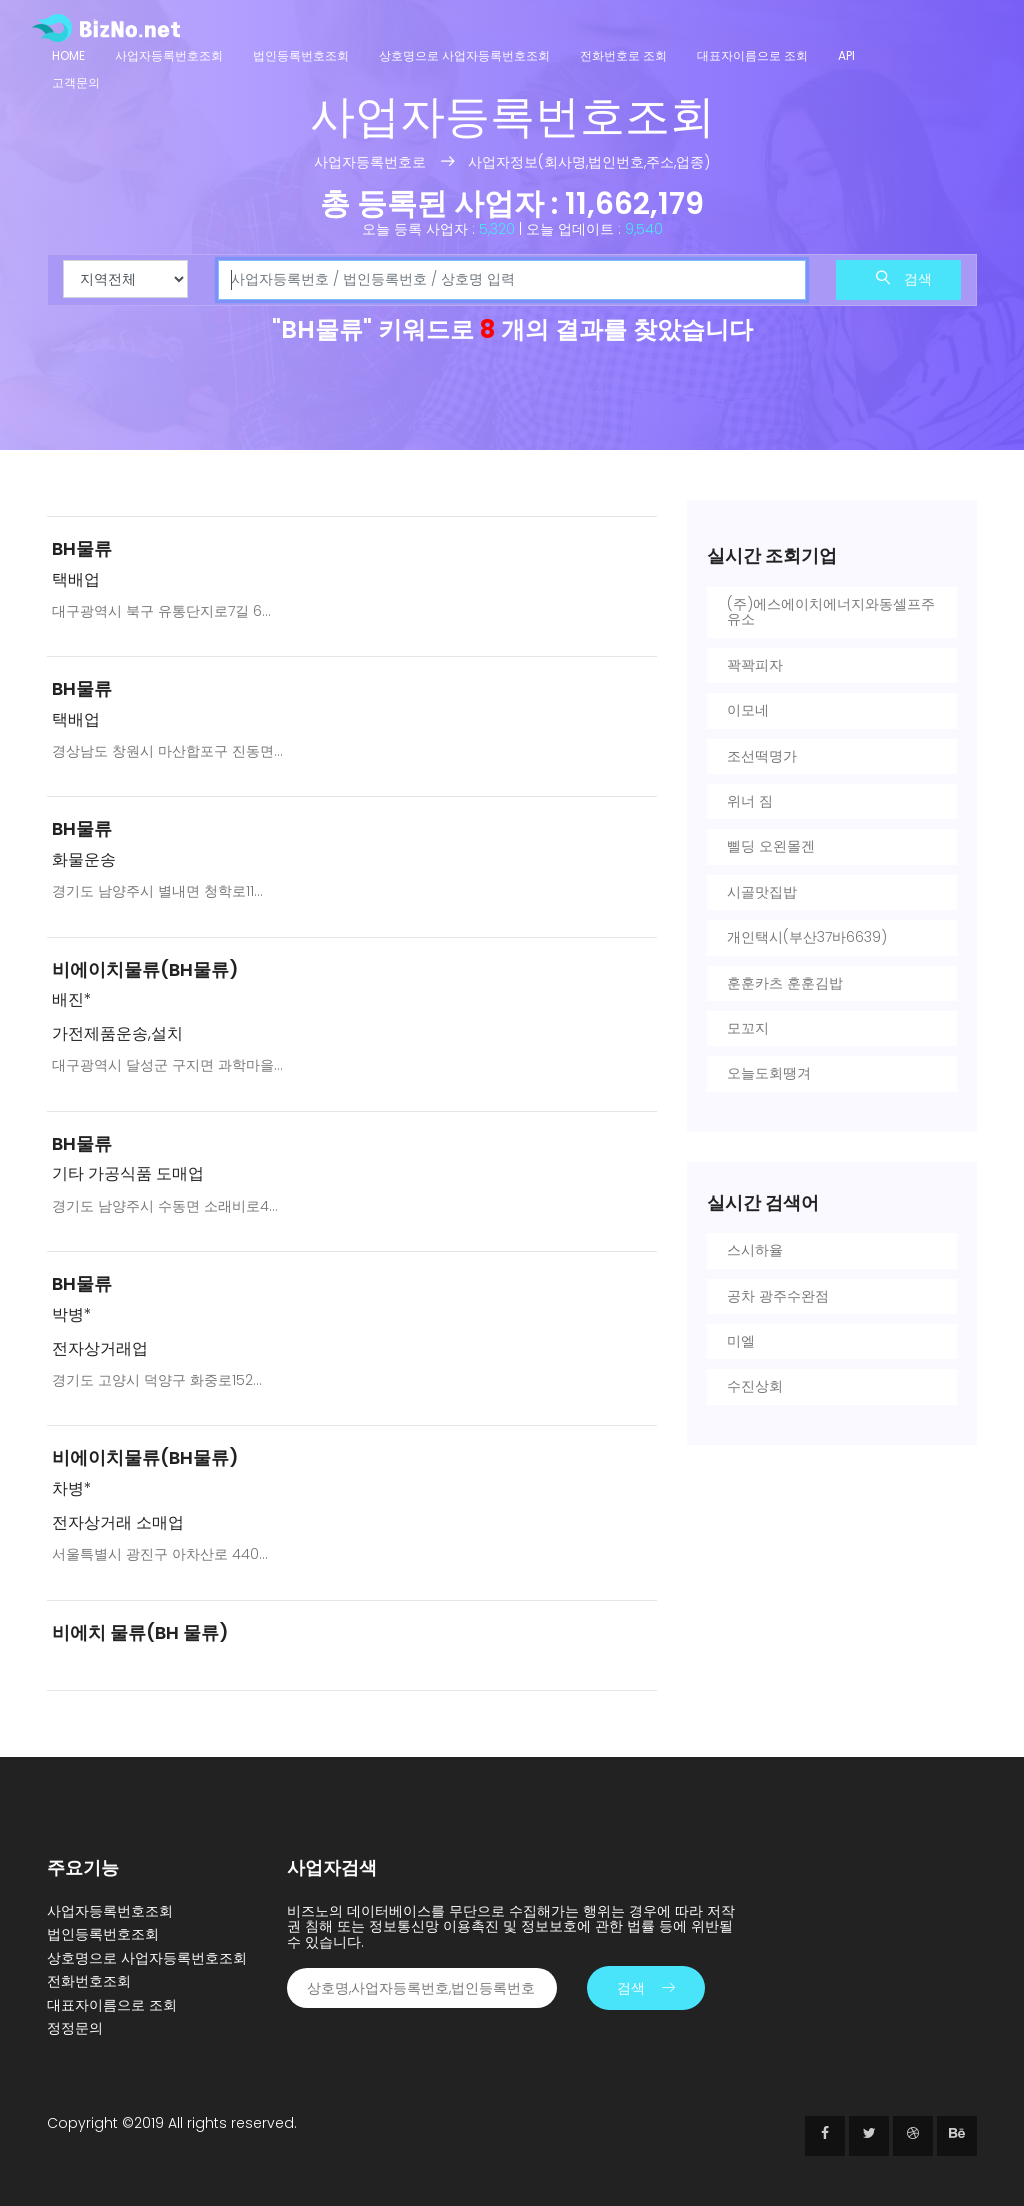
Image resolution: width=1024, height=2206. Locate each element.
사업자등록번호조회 (169, 55)
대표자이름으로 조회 (752, 55)
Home (68, 55)
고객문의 (76, 82)
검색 (904, 279)
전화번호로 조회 (623, 55)
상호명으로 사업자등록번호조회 (464, 55)
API (846, 55)
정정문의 (75, 2028)
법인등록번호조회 (301, 55)
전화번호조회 (89, 1981)
